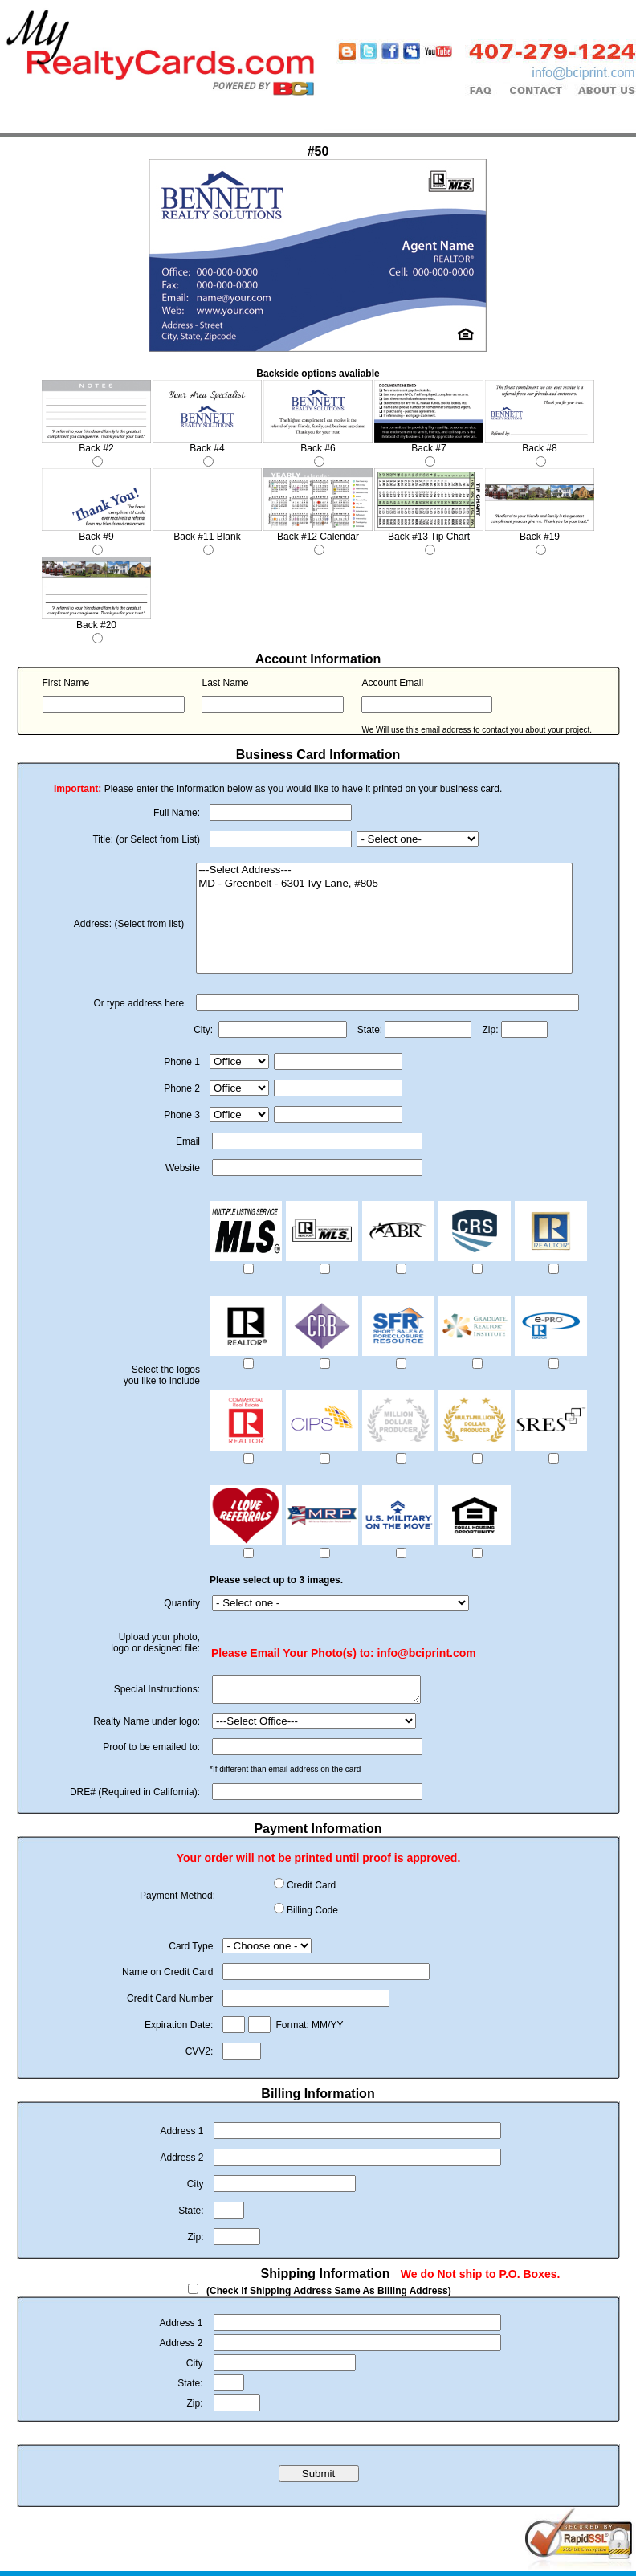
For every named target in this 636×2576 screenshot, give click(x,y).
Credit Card (311, 1890)
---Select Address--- (384, 870)
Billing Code (312, 1915)
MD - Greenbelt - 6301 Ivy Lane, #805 (384, 884)
